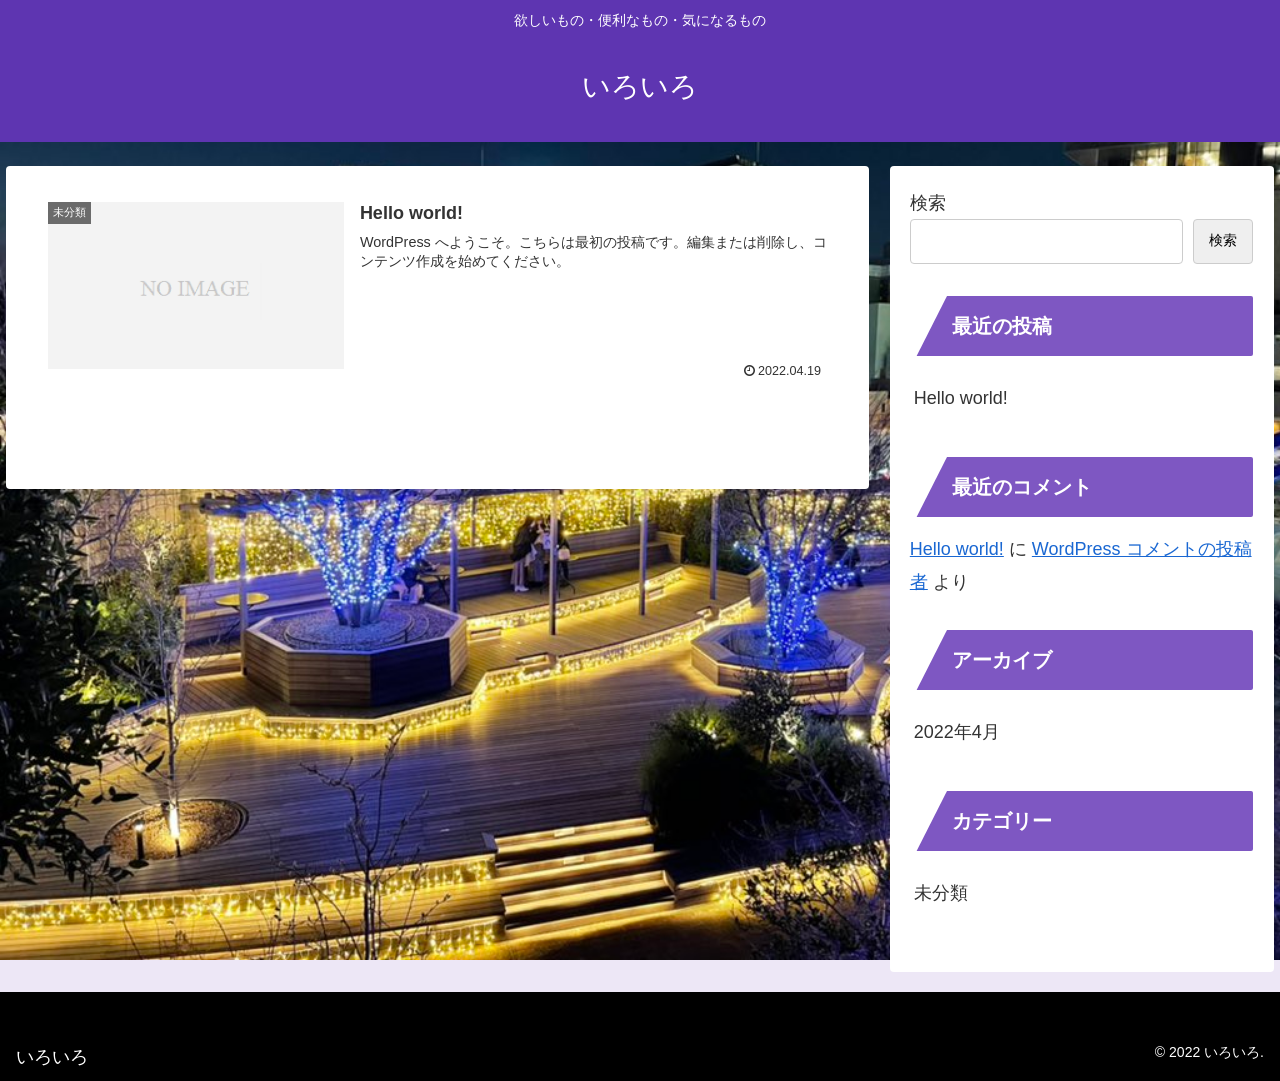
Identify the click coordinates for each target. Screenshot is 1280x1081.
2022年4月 (957, 732)
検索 (928, 203)
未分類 (941, 893)
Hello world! (961, 398)
